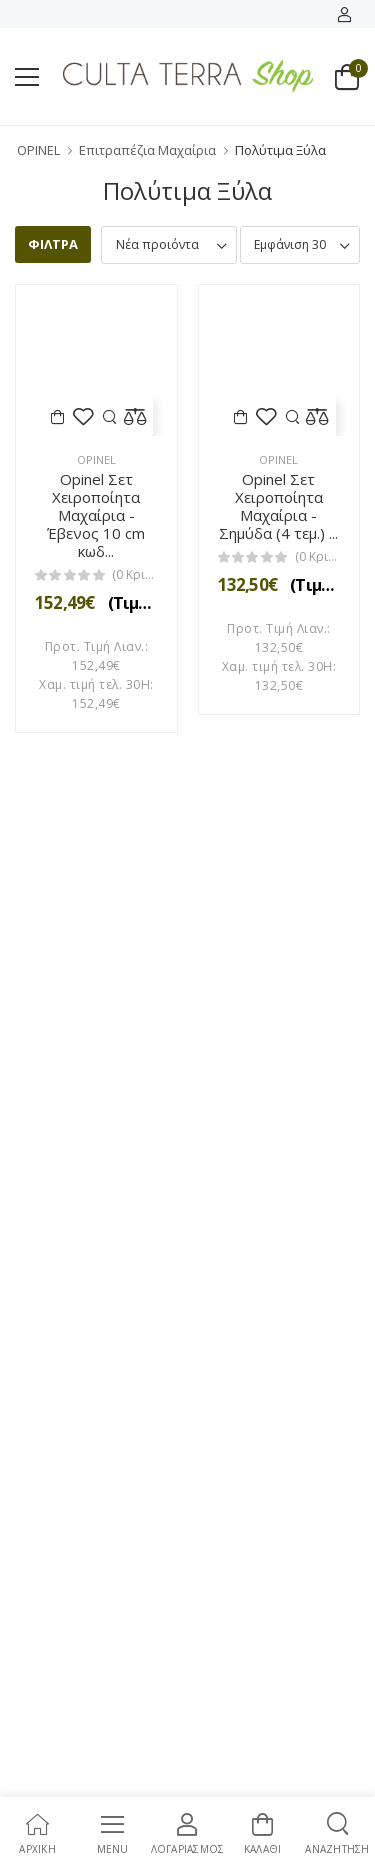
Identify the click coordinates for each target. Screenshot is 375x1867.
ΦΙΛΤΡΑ (53, 244)
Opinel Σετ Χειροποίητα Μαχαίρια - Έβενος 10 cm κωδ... (96, 515)
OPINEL (38, 150)
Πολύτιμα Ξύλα (280, 150)
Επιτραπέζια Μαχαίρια (147, 150)
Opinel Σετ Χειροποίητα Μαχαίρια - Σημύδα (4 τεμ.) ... (278, 506)
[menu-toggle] (27, 77)
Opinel (96, 459)
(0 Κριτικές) (135, 575)
